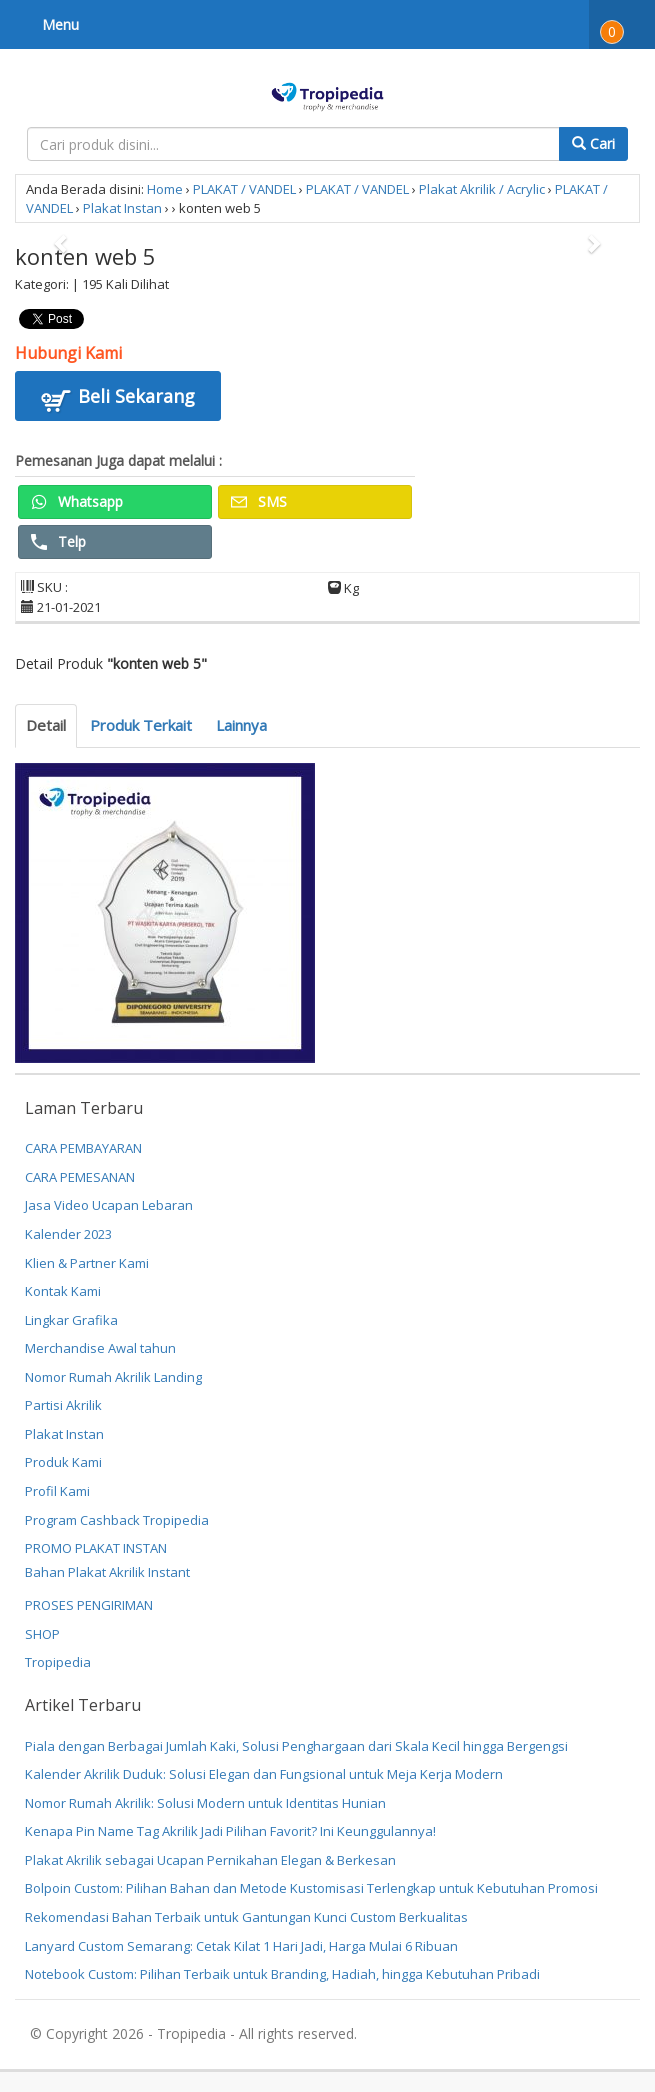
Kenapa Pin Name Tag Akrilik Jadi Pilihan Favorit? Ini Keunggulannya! (230, 1831)
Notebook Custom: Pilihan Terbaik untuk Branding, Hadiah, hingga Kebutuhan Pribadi (282, 1974)
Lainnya (241, 725)
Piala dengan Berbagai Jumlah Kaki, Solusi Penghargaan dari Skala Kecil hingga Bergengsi (296, 1746)
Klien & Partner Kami (87, 1263)
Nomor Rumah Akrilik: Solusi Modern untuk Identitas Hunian (205, 1803)
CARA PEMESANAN (80, 1177)
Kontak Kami (63, 1291)
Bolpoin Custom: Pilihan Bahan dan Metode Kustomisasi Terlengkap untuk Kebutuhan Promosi (311, 1888)
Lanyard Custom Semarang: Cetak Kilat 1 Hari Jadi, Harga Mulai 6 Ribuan (241, 1946)
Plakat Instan (122, 208)
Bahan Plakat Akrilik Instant (107, 1572)
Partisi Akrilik (63, 1405)
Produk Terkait (141, 725)
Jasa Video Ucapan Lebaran (109, 1205)
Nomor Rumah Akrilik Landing (113, 1377)
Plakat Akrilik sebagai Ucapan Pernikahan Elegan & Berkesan (210, 1860)
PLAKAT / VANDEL (244, 189)
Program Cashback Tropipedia (117, 1520)
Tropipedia (58, 1662)
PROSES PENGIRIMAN (89, 1605)
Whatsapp (77, 501)
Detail (46, 725)
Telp (58, 541)
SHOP (42, 1634)
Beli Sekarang (118, 399)
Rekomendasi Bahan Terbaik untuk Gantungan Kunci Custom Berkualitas (246, 1917)
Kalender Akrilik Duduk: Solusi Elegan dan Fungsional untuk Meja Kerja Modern (264, 1774)
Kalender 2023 (68, 1234)
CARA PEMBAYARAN (83, 1148)
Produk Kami (63, 1462)
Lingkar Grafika (71, 1320)
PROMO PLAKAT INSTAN (96, 1548)
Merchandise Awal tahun (100, 1348)
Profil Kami (57, 1491)
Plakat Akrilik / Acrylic (482, 189)
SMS (259, 501)
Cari (593, 143)
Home (165, 189)
